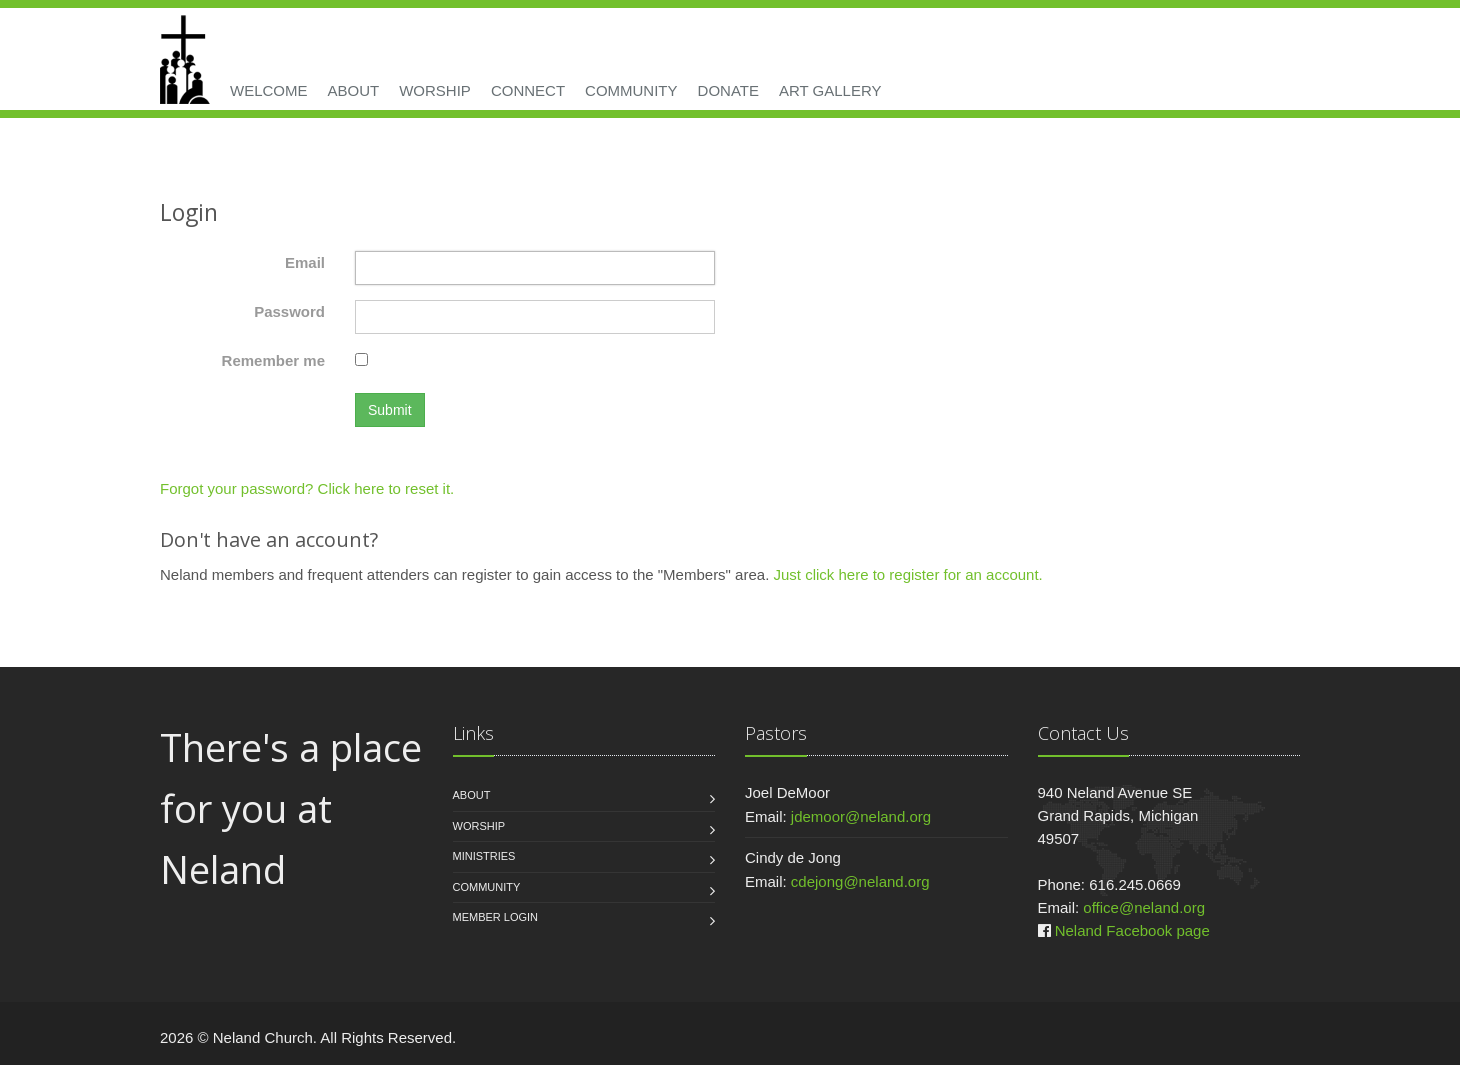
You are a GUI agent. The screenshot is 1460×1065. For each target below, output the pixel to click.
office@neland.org (1144, 907)
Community (631, 90)
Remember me (273, 360)
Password (289, 311)
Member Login (496, 917)
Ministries (484, 856)
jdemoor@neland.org (861, 816)
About (354, 90)
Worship (435, 90)
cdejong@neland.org (860, 881)
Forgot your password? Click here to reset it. (307, 488)
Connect (528, 90)
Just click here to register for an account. (907, 574)
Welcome (269, 90)
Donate (728, 90)
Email (305, 262)
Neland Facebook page (1132, 930)
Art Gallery (830, 90)
